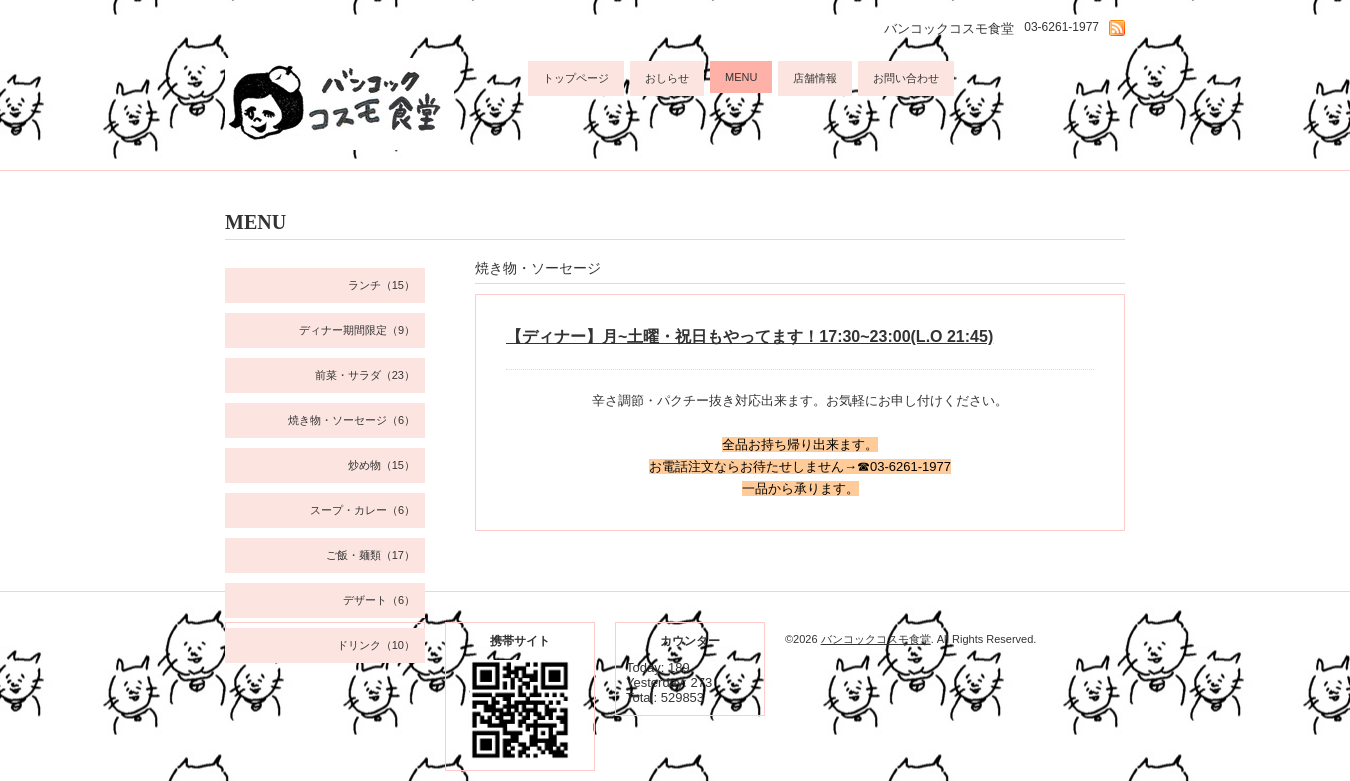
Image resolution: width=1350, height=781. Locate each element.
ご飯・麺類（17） (370, 555)
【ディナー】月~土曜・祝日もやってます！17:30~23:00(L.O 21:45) (749, 336)
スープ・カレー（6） (362, 510)
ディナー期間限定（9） (357, 330)
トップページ (576, 78)
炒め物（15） (381, 465)
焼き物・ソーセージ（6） (351, 420)
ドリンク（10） (376, 645)
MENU (741, 77)
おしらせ (667, 78)
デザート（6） (379, 600)
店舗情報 (815, 78)
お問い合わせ (906, 78)
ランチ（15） (381, 285)
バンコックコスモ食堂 (876, 639)
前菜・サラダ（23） (365, 375)
